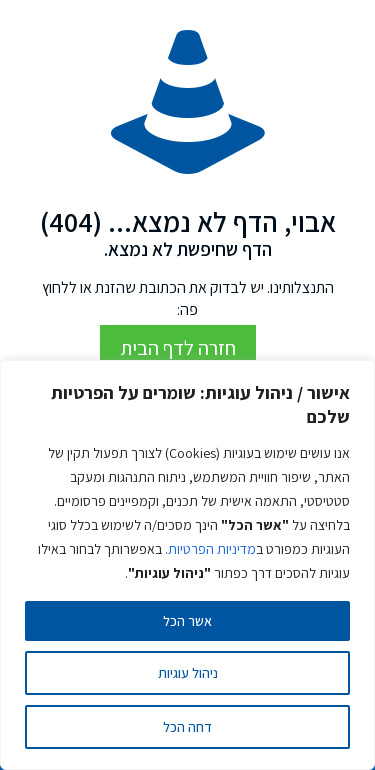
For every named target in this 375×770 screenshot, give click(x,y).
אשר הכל (187, 621)
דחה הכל (187, 727)
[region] (187, 565)
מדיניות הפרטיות (212, 549)
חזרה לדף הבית (178, 348)
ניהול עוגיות (188, 673)
